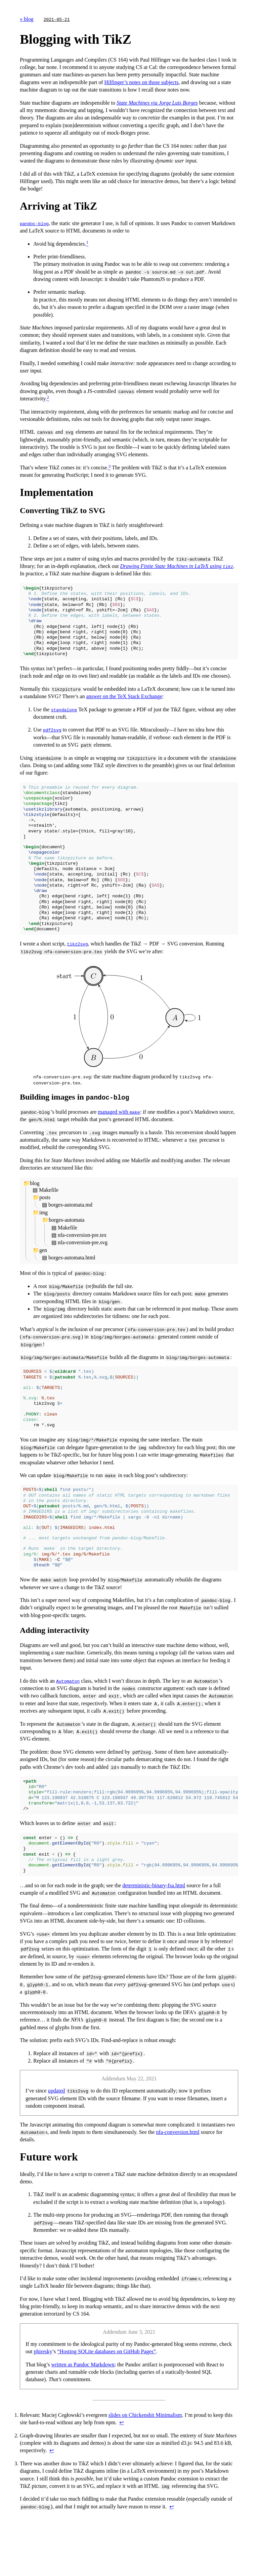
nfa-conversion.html (177, 2181)
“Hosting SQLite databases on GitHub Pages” (106, 2401)
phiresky (43, 2401)
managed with (119, 1136)
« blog (26, 19)
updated (56, 2140)
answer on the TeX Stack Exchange (124, 704)
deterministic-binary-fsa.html (153, 1935)
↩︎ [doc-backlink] (121, 2472)
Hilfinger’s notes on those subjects (141, 82)
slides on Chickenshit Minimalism (145, 2464)
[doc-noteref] (87, 244)
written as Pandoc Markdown (82, 2414)
